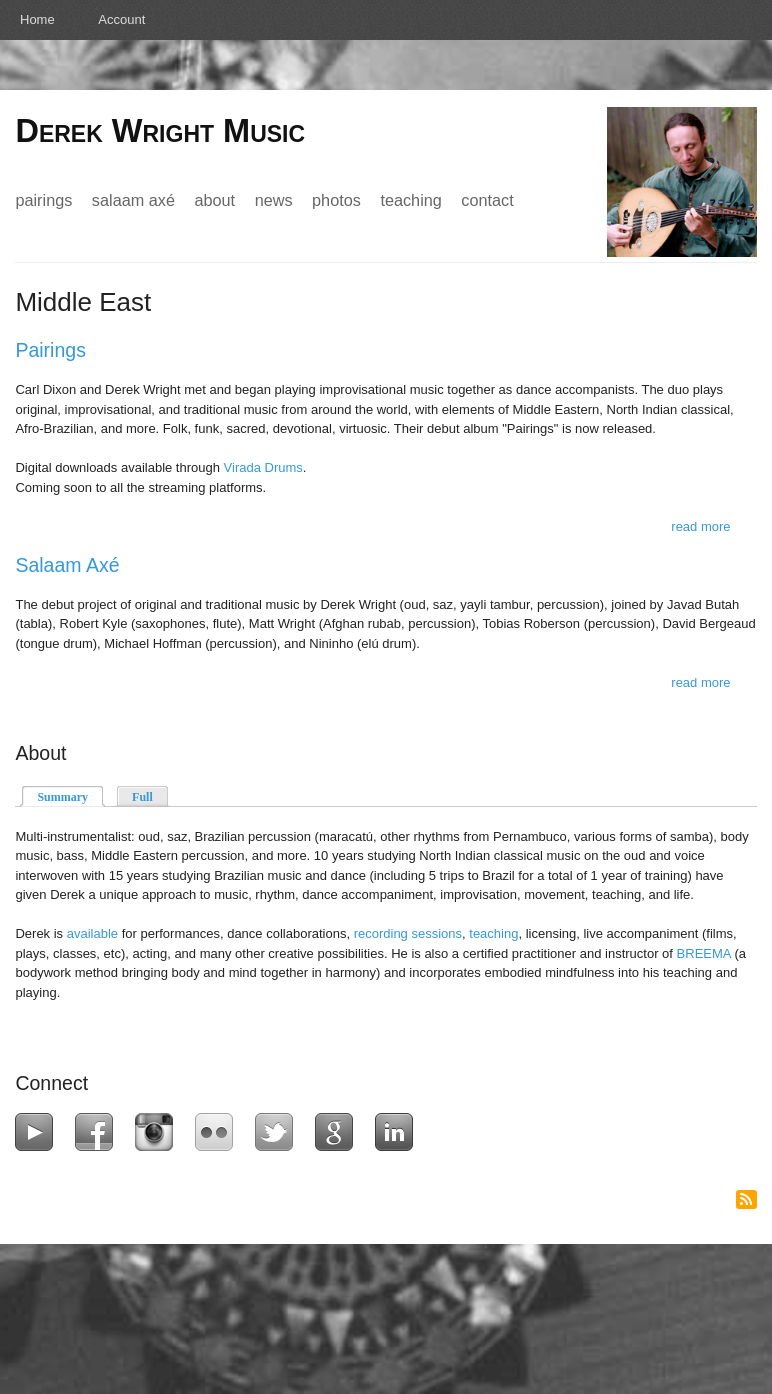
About (214, 200)
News (274, 200)
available (92, 933)
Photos (336, 200)
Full (142, 797)
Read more (700, 526)
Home (37, 19)
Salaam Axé (133, 200)
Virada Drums (263, 467)
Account (121, 19)
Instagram (158, 1132)
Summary (71, 795)
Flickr (218, 1132)
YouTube (38, 1132)
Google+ (338, 1132)
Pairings (43, 200)
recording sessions (408, 933)
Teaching (410, 200)
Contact (487, 200)
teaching (493, 933)
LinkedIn (398, 1132)
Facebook (98, 1132)
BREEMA (704, 953)
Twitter (278, 1132)
